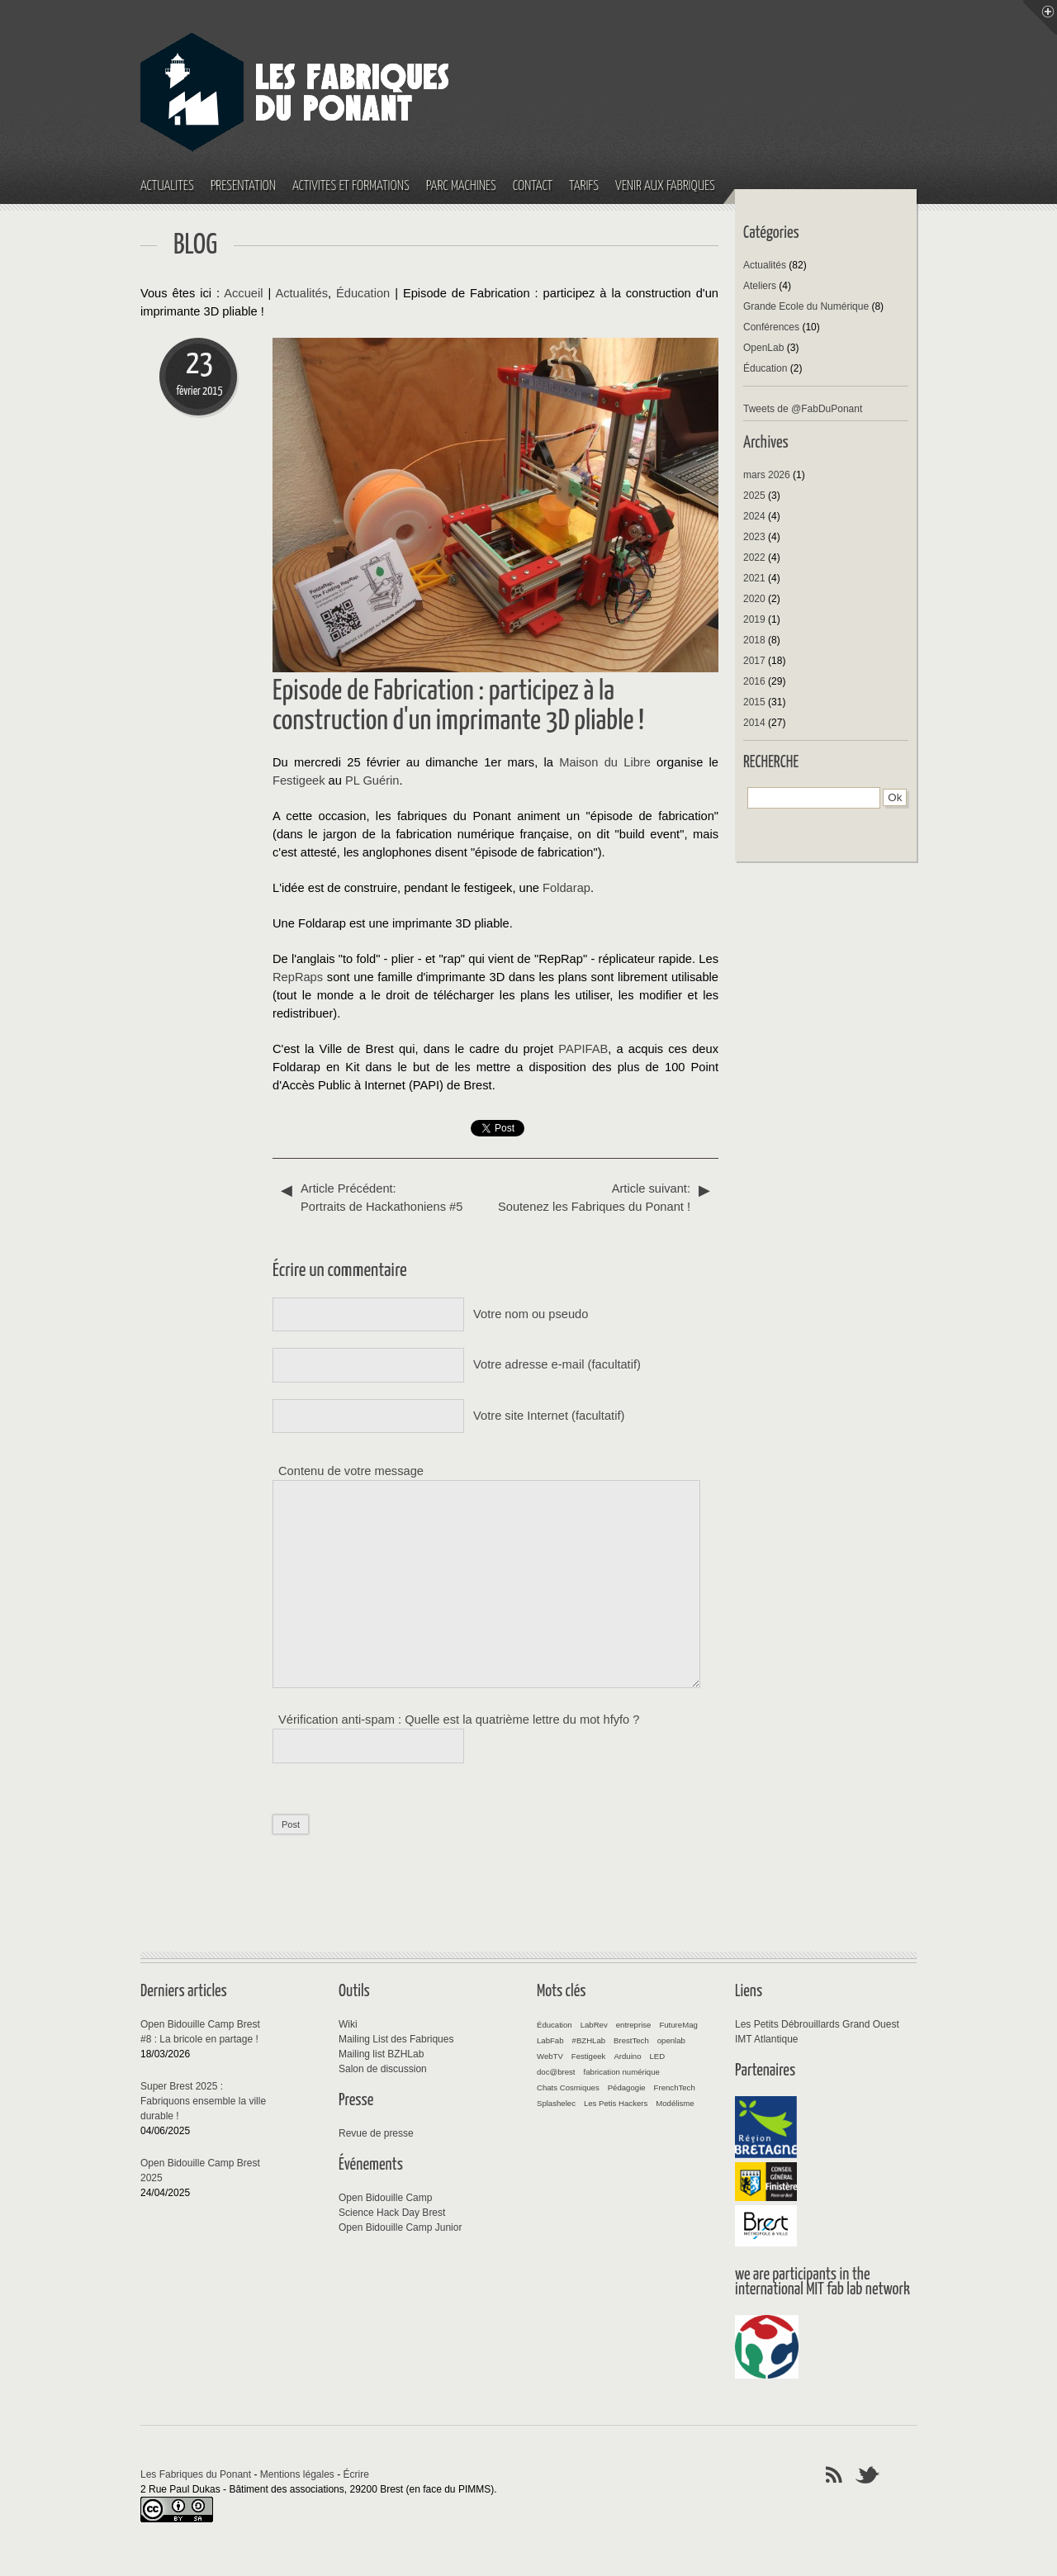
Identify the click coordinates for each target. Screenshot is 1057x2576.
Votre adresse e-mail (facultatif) (557, 1364)
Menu (1039, 17)
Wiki (348, 2024)
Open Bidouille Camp (385, 2198)
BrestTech (631, 2040)
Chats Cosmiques (568, 2087)
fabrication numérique (622, 2071)
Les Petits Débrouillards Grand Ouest (817, 2024)
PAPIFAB (583, 1049)
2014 (754, 722)
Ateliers (759, 286)
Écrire (356, 2474)
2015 (754, 702)
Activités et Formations (351, 186)
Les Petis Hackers (615, 2103)
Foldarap (566, 887)
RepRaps (298, 977)
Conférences (771, 327)
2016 (754, 681)
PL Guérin (372, 780)
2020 (754, 599)
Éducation (363, 293)
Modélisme (675, 2103)
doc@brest (556, 2071)
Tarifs (584, 186)
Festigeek (299, 780)
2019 (754, 619)
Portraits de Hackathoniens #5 (388, 1196)
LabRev (594, 2024)
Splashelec (556, 2103)
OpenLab (763, 347)
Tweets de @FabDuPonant (802, 409)
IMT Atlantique (767, 2039)
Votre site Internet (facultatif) (548, 1415)
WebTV (550, 2056)
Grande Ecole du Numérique (806, 306)
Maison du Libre (605, 762)
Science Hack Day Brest (392, 2212)
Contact (532, 186)
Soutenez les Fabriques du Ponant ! (602, 1196)
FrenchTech (674, 2087)
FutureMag (678, 2024)
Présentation (243, 186)
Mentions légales (297, 2474)
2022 (754, 557)
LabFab (550, 2040)
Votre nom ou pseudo (530, 1314)
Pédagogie (627, 2087)
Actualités (167, 186)
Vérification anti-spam (336, 1719)
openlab (671, 2040)
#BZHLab (589, 2040)
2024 (754, 516)
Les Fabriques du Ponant (195, 2474)
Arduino (627, 2056)
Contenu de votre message (351, 1471)
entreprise (634, 2024)
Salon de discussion (383, 2069)
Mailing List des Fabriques (396, 2039)
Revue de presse (376, 2133)
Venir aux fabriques (665, 186)
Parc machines (461, 186)
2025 (754, 495)
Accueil (243, 293)
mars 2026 (766, 475)
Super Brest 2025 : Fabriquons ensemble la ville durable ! (203, 2101)
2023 (754, 537)
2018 (754, 640)
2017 (754, 661)
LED (657, 2056)
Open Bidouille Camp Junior (400, 2227)
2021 (754, 578)
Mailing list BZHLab (381, 2054)
